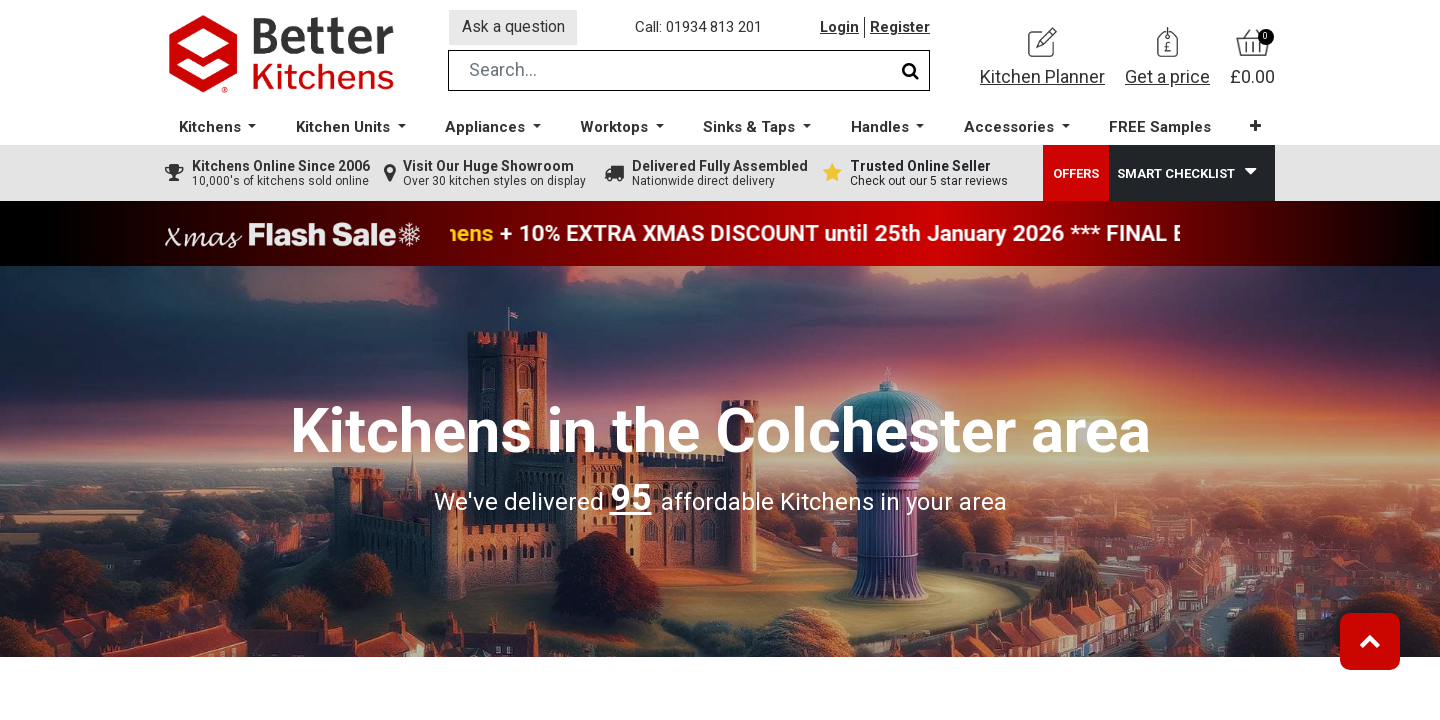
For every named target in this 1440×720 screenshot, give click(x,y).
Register (900, 29)
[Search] (910, 73)
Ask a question (514, 28)
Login (839, 29)
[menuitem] (1159, 130)
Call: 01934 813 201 (699, 29)
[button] (1254, 129)
